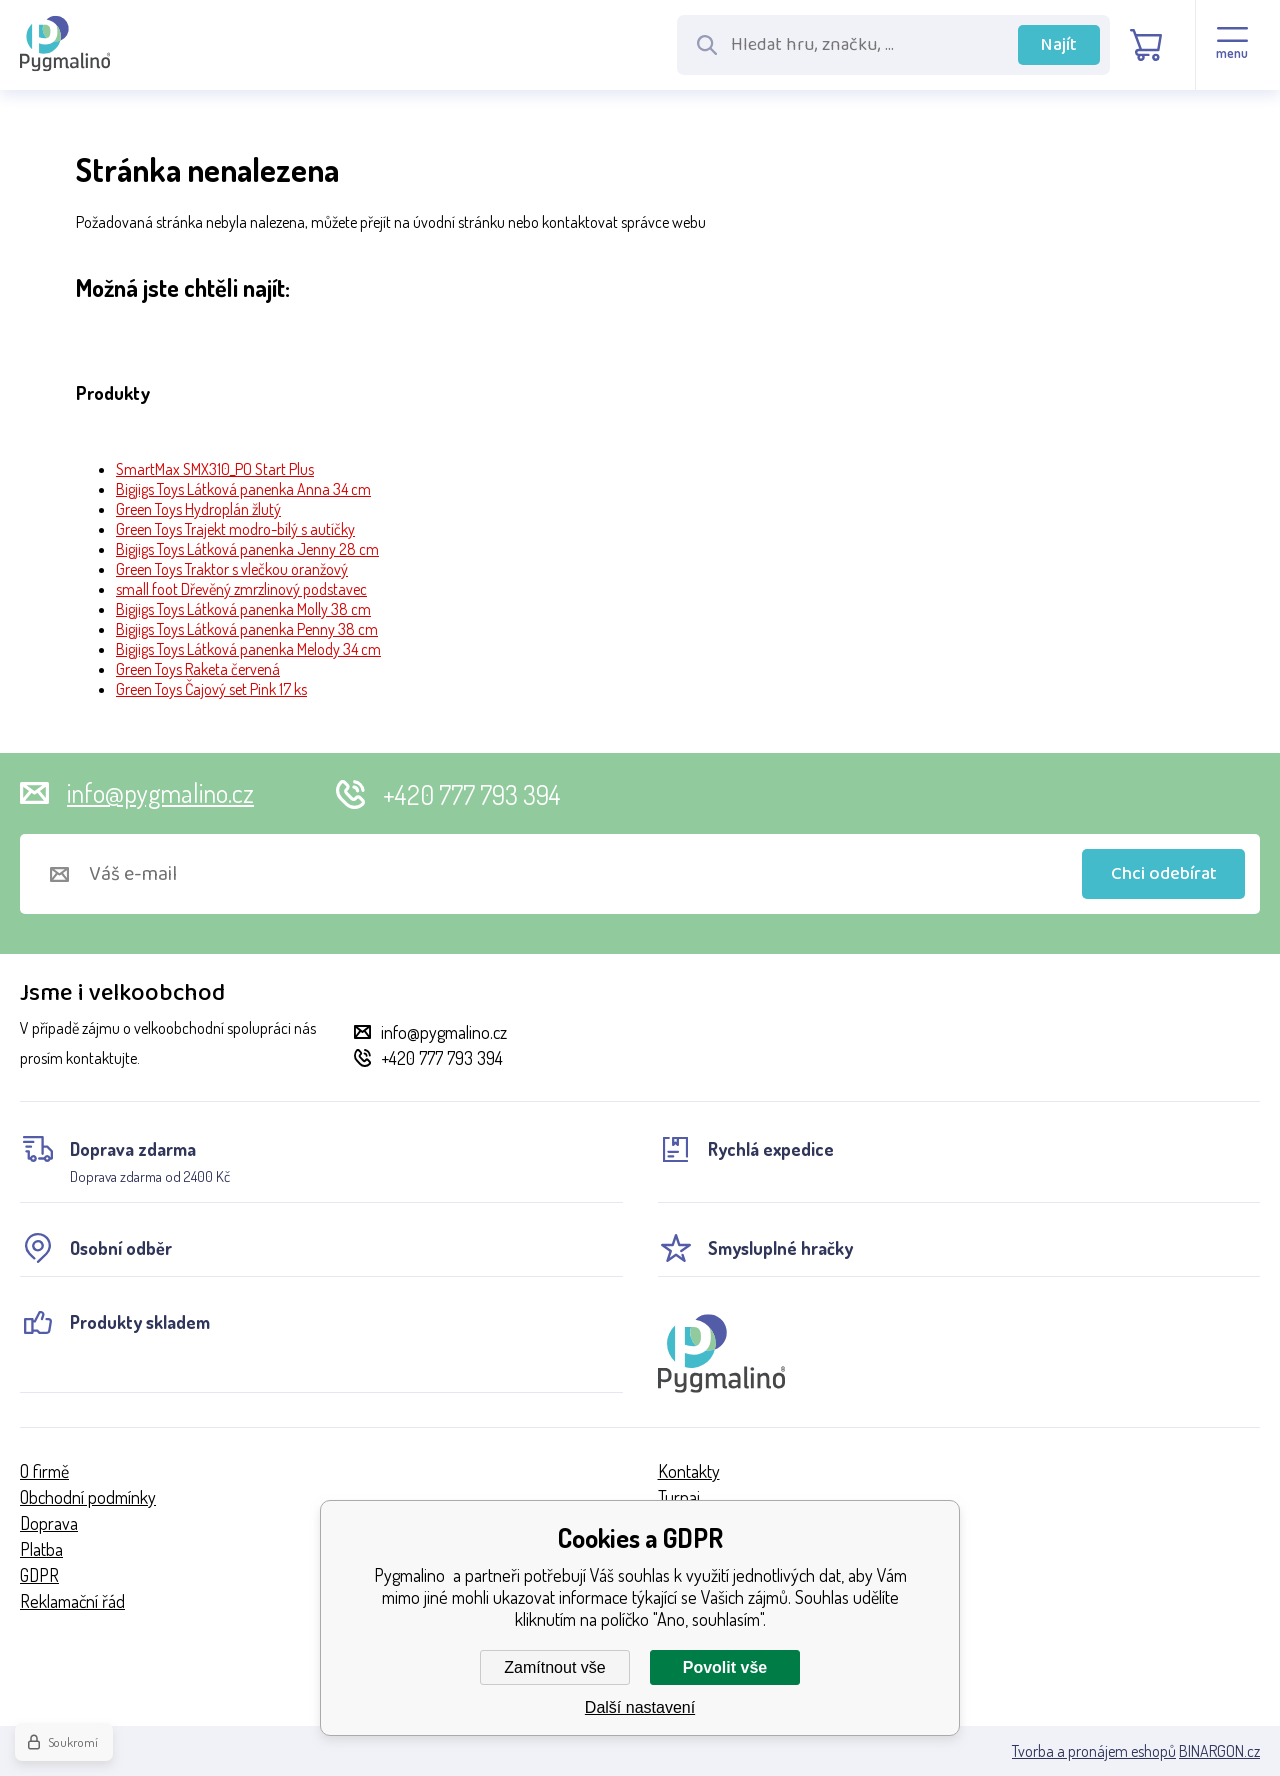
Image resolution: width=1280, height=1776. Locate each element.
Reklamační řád (72, 1601)
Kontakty (689, 1471)
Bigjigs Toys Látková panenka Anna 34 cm (243, 489)
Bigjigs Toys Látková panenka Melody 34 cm (248, 649)
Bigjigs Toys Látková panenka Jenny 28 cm (247, 549)
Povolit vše (725, 1667)
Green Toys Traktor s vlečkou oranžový (232, 569)
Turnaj (679, 1497)
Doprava (49, 1523)
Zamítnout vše (554, 1667)
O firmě (44, 1471)
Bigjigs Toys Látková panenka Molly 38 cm (243, 609)
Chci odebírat (1164, 874)
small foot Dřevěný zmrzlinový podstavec (241, 589)
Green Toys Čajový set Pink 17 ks (211, 689)
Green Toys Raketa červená (198, 669)
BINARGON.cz (1219, 1751)
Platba (41, 1549)
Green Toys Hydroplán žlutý (198, 509)
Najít (1059, 45)
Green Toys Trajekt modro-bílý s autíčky (235, 529)
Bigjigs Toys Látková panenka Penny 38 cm (247, 629)
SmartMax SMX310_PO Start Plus (215, 469)
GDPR (39, 1575)
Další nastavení (640, 1707)
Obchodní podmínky (88, 1497)
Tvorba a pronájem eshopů (1094, 1751)
